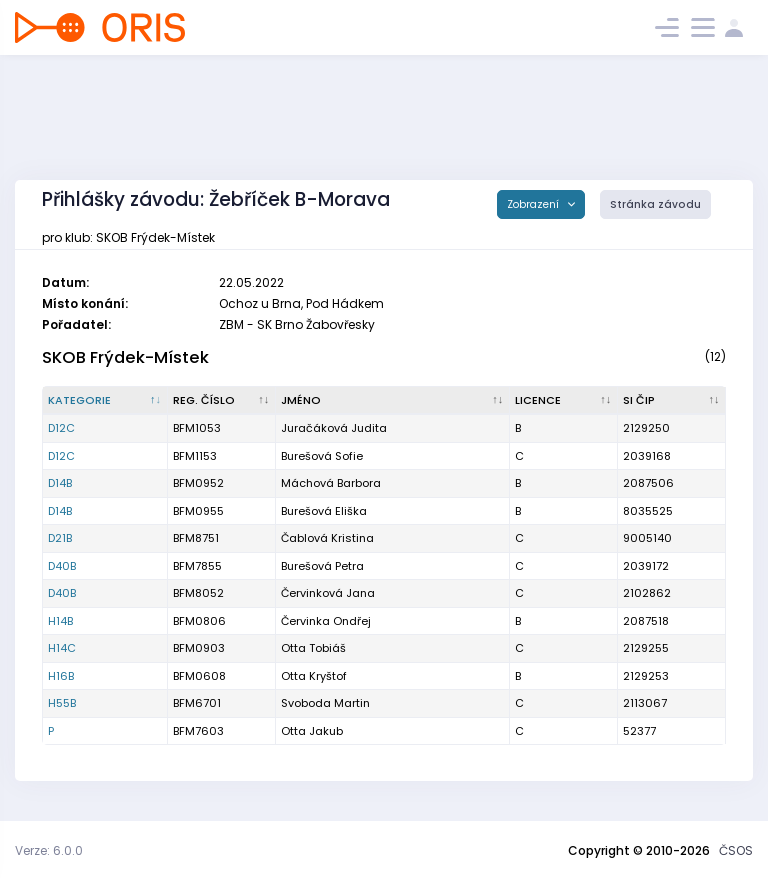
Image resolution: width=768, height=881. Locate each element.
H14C (62, 648)
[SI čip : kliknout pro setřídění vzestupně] (672, 401)
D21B (60, 538)
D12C (61, 428)
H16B (61, 676)
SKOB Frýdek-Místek (125, 357)
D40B (62, 566)
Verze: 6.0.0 (49, 850)
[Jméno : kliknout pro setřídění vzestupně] (393, 401)
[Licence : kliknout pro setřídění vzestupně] (564, 401)
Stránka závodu (655, 204)
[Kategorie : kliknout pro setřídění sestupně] (105, 401)
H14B (60, 621)
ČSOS (736, 850)
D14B (60, 483)
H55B (62, 703)
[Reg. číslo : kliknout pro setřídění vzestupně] (222, 401)
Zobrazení (534, 204)
